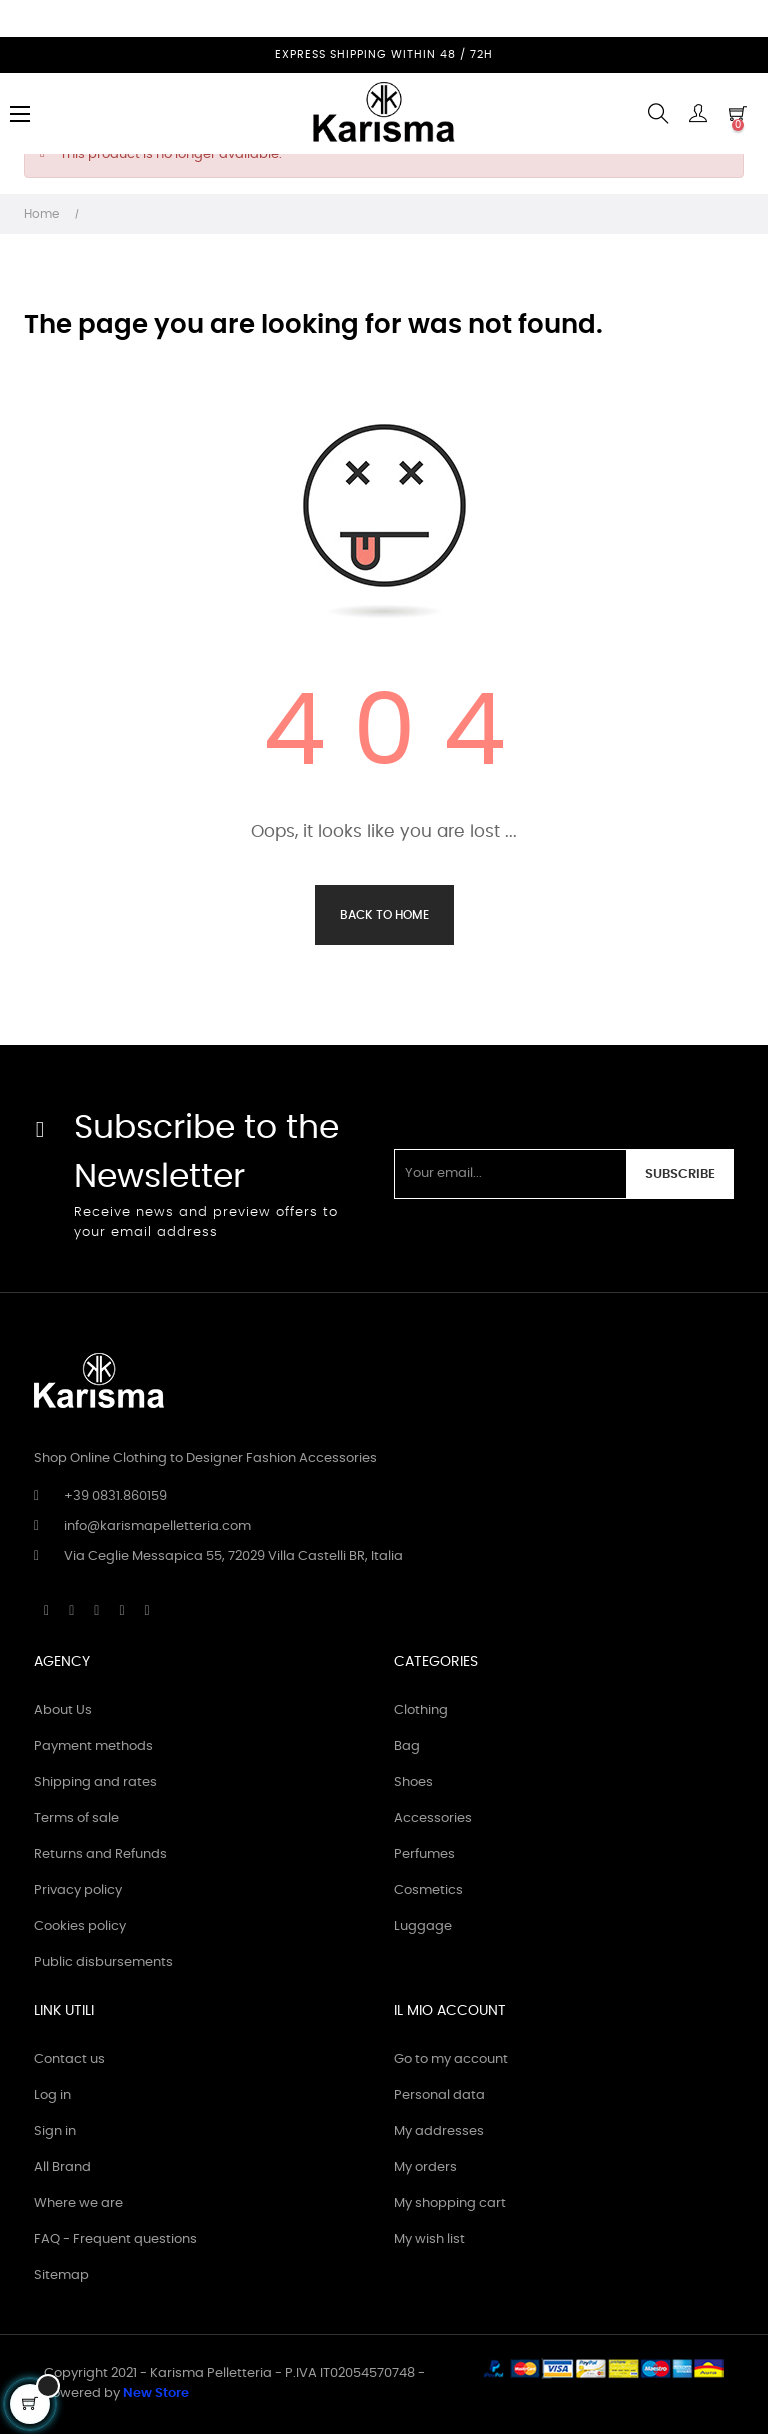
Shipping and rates (95, 1782)
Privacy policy (78, 1890)
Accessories (433, 1818)
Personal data (439, 2095)
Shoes (413, 1782)
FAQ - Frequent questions (115, 2239)
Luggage (423, 1926)
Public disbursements (103, 1962)
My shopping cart (450, 2203)
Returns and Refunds (100, 1854)
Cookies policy (80, 1926)
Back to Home (384, 915)
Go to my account (451, 2059)
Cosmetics (428, 1890)
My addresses (439, 2131)
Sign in (55, 2131)
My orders (425, 2167)
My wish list (429, 2239)
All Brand (62, 2167)
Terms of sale (76, 1818)
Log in (52, 2095)
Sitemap (61, 2275)
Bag (407, 1746)
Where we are (78, 2203)
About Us (63, 1710)
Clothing (421, 1710)
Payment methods (93, 1746)
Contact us (69, 2059)
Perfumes (424, 1854)
